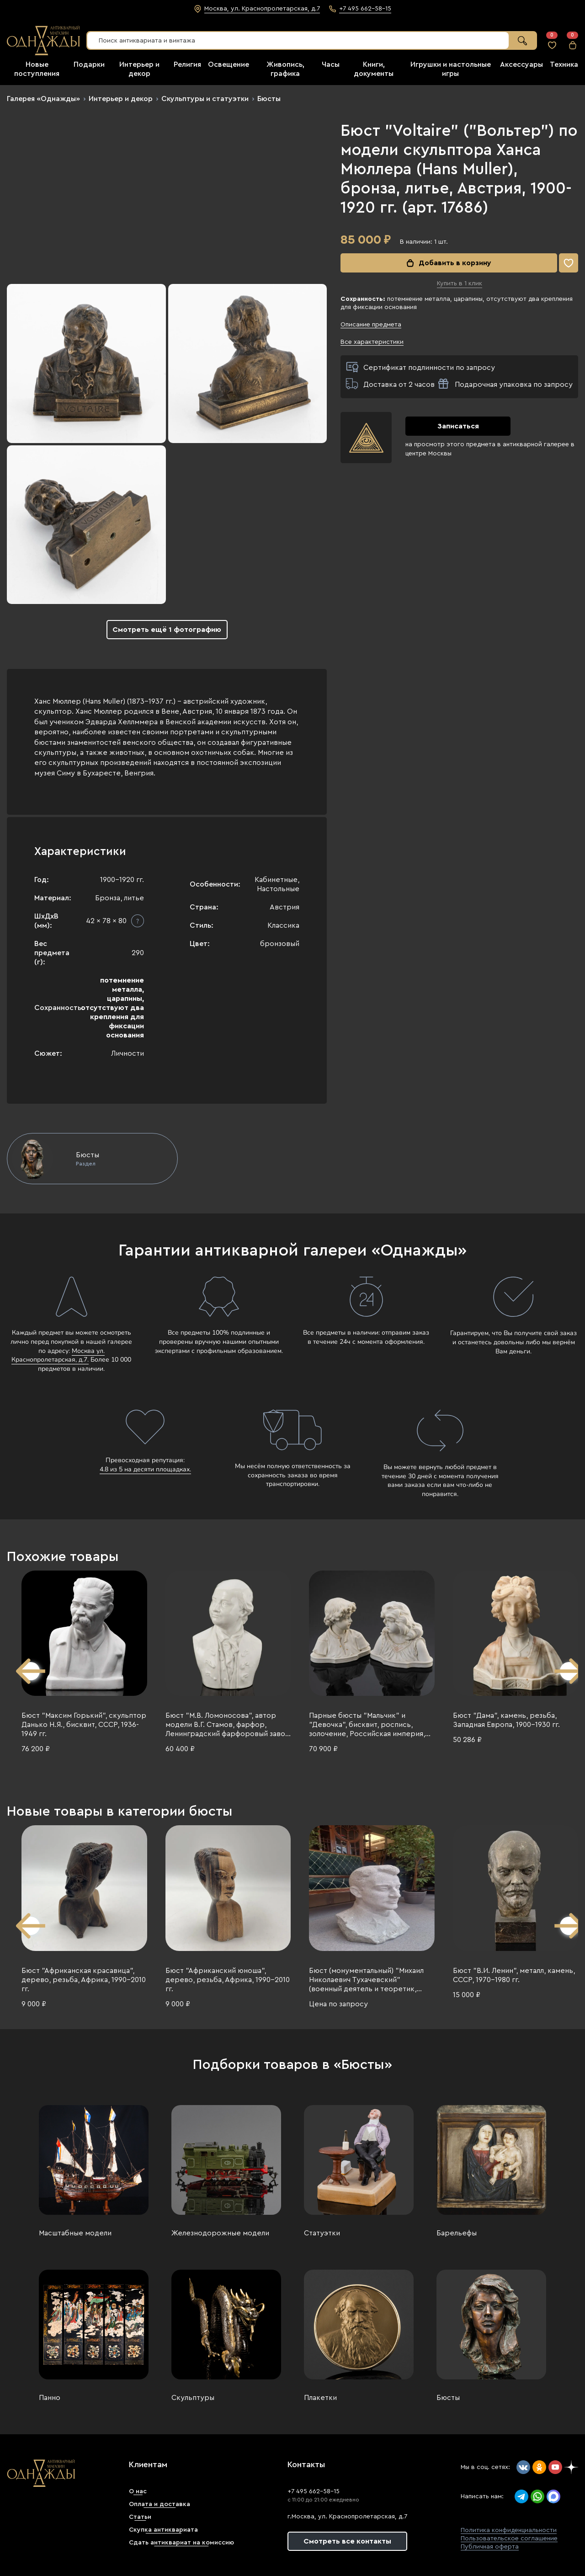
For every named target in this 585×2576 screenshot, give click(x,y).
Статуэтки (322, 2233)
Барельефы (456, 2233)
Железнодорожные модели (220, 2233)
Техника (564, 64)
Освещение (228, 64)
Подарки (89, 64)
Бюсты (269, 98)
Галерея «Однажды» (43, 98)
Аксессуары (521, 64)
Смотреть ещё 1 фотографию (166, 629)
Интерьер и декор (121, 98)
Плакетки (320, 2397)
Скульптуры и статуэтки (205, 98)
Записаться (458, 426)
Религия (187, 64)
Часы (331, 64)
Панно (49, 2397)
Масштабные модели (75, 2233)
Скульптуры (192, 2397)
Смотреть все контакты (347, 2541)
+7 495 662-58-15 (313, 2491)
